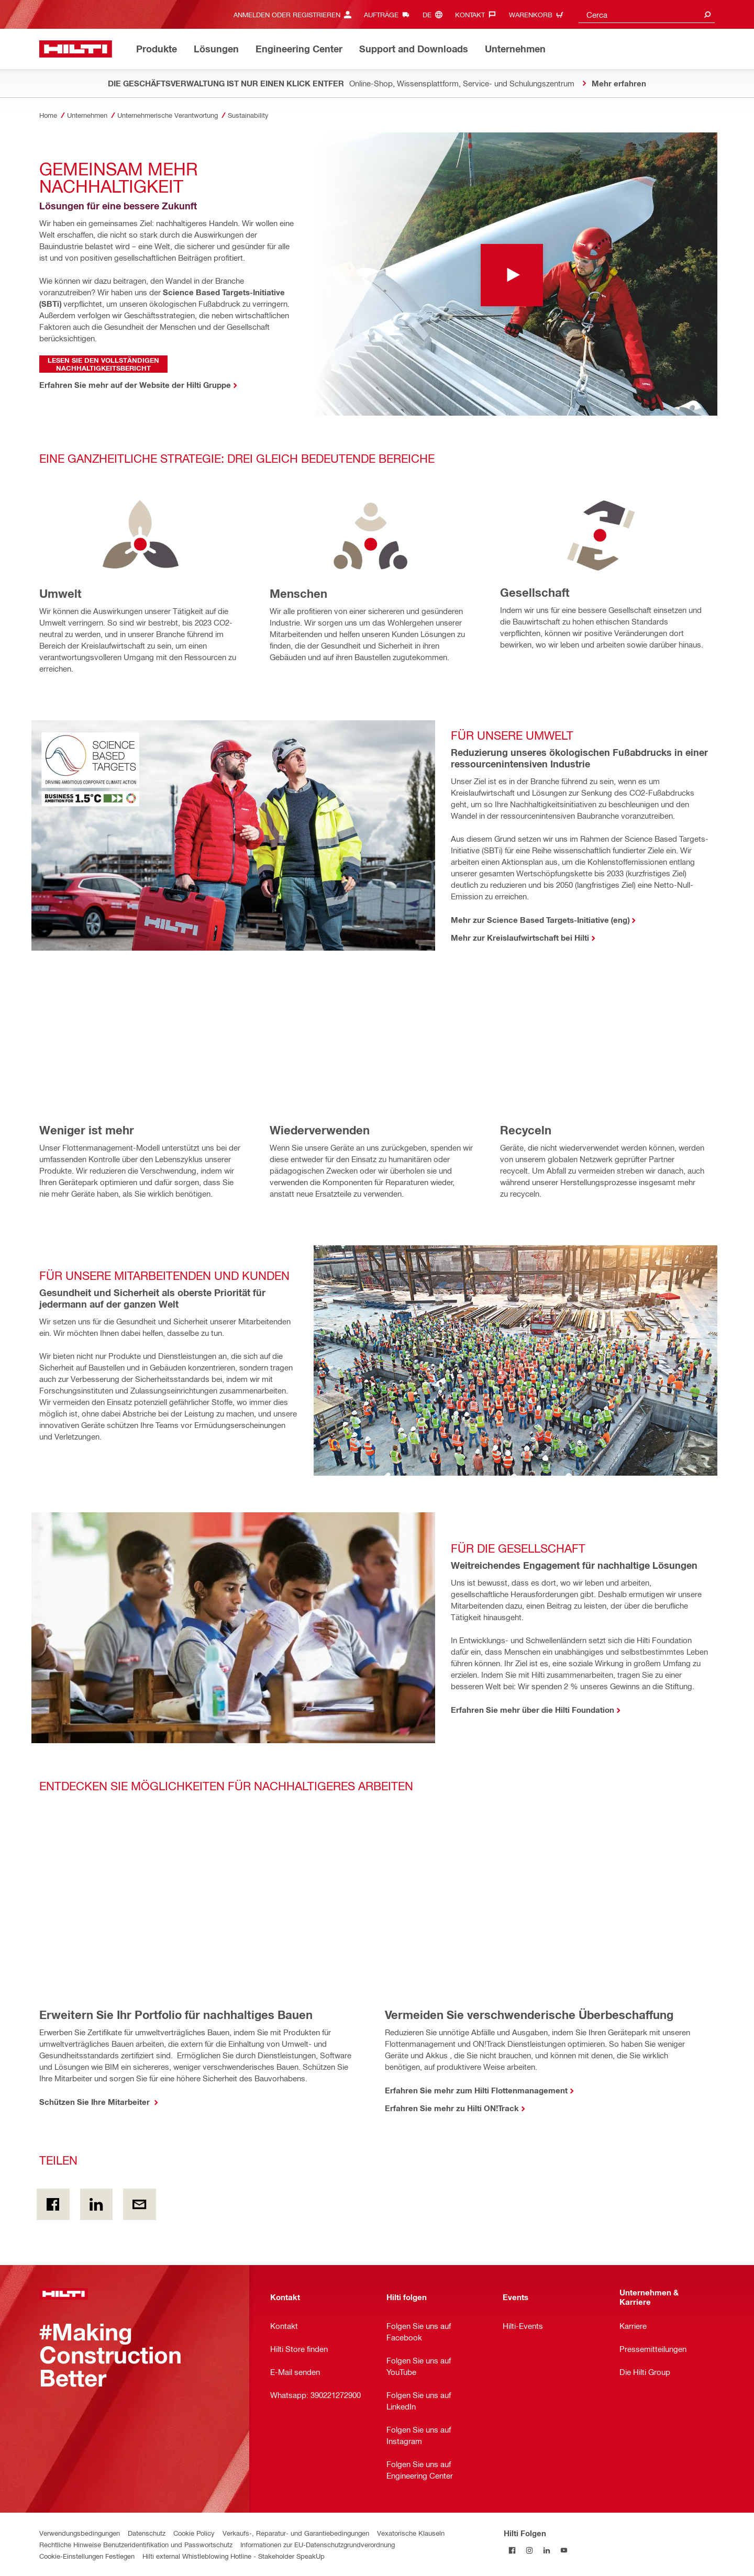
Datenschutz (146, 2533)
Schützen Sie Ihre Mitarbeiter (95, 2101)
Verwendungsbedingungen (79, 2533)
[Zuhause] (75, 49)
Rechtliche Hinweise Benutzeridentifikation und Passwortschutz (135, 2544)
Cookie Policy (194, 2533)
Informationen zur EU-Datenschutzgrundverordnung (317, 2544)
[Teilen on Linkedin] (96, 2204)
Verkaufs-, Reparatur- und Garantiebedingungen (296, 2533)
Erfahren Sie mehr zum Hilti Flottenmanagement (476, 2090)
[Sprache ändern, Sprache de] (435, 14)
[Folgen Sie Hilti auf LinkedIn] (547, 2550)
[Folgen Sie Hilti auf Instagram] (529, 2550)
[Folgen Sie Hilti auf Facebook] (512, 2550)
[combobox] (647, 14)
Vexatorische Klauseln (411, 2533)
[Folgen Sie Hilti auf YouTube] (564, 2550)
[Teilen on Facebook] (53, 2204)
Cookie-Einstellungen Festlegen (87, 2556)
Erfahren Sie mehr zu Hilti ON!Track (452, 2108)
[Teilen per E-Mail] (139, 2204)
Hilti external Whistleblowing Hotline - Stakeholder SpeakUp (233, 2556)
